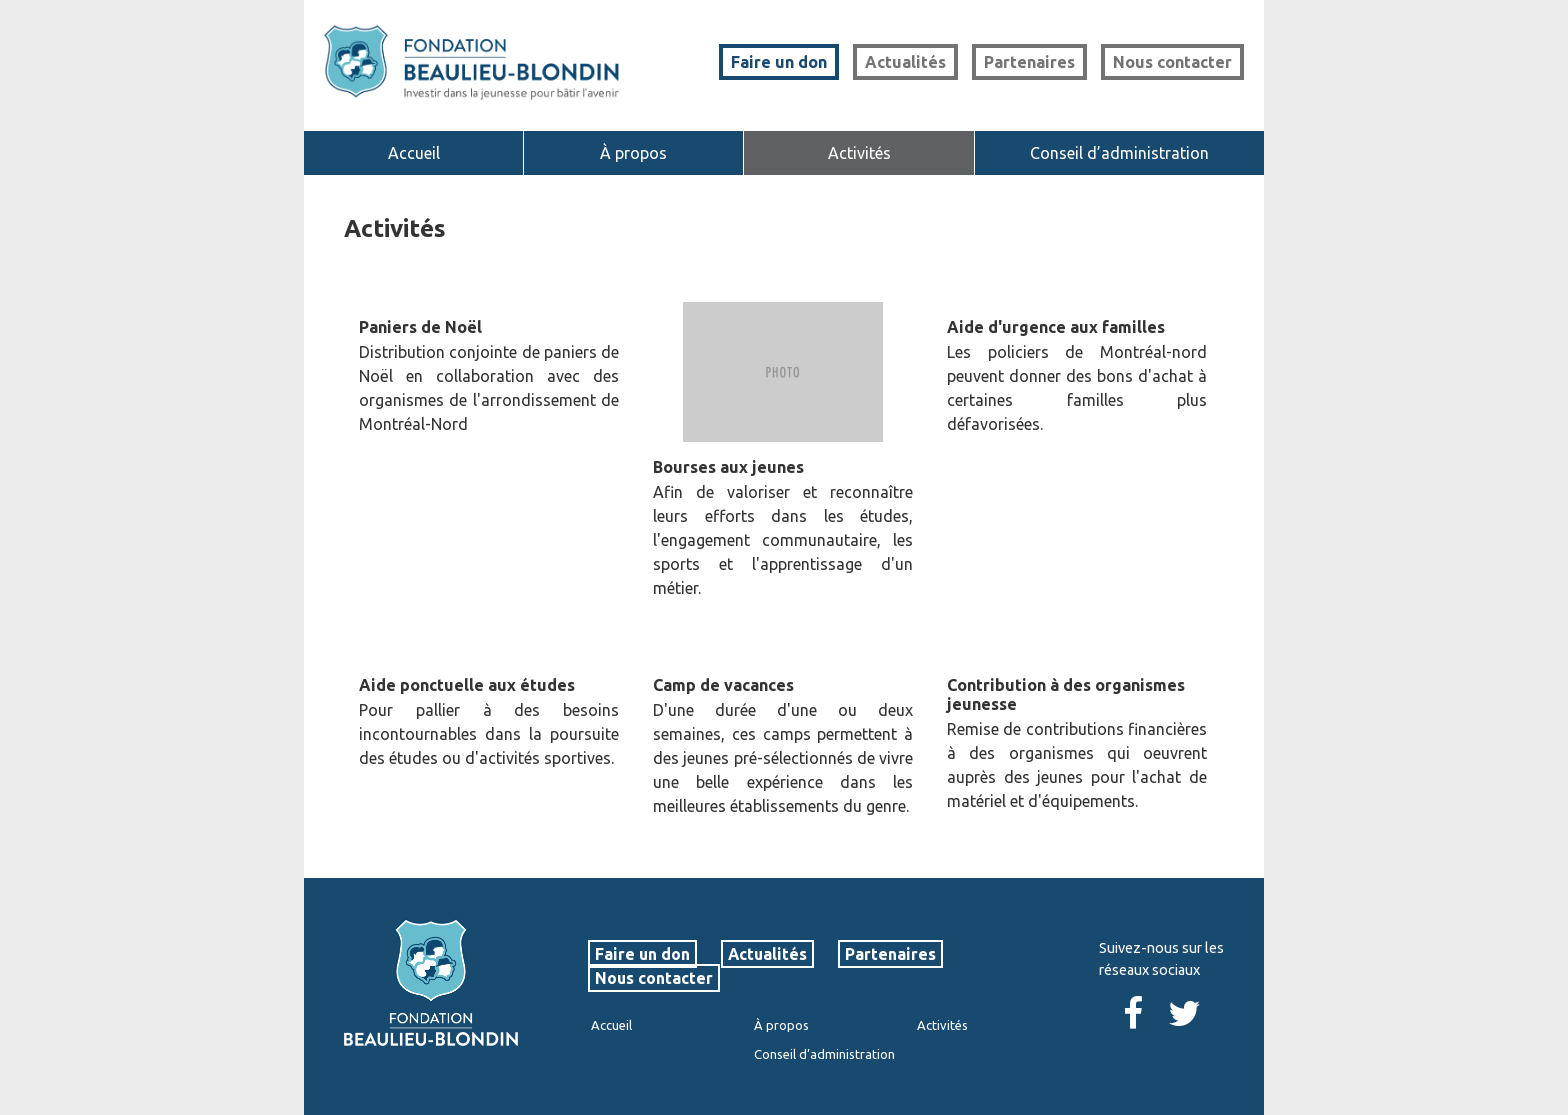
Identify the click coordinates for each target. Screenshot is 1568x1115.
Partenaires (1029, 62)
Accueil (414, 153)
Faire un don (779, 62)
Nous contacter (1172, 62)
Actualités (905, 62)
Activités (859, 153)
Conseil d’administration (1119, 153)
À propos (633, 153)
